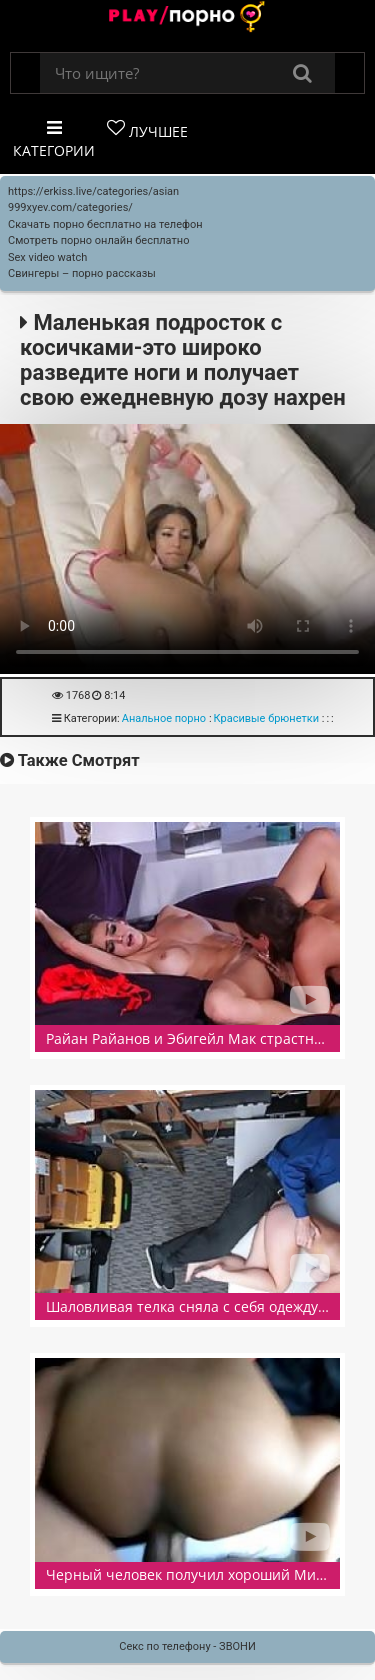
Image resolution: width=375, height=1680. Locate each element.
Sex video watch (47, 257)
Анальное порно (164, 718)
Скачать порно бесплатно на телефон (105, 224)
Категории (54, 139)
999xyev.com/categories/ (70, 207)
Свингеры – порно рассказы (82, 273)
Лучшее (147, 130)
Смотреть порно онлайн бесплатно (98, 240)
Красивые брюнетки (266, 718)
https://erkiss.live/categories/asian (93, 191)
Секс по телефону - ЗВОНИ (187, 1646)
